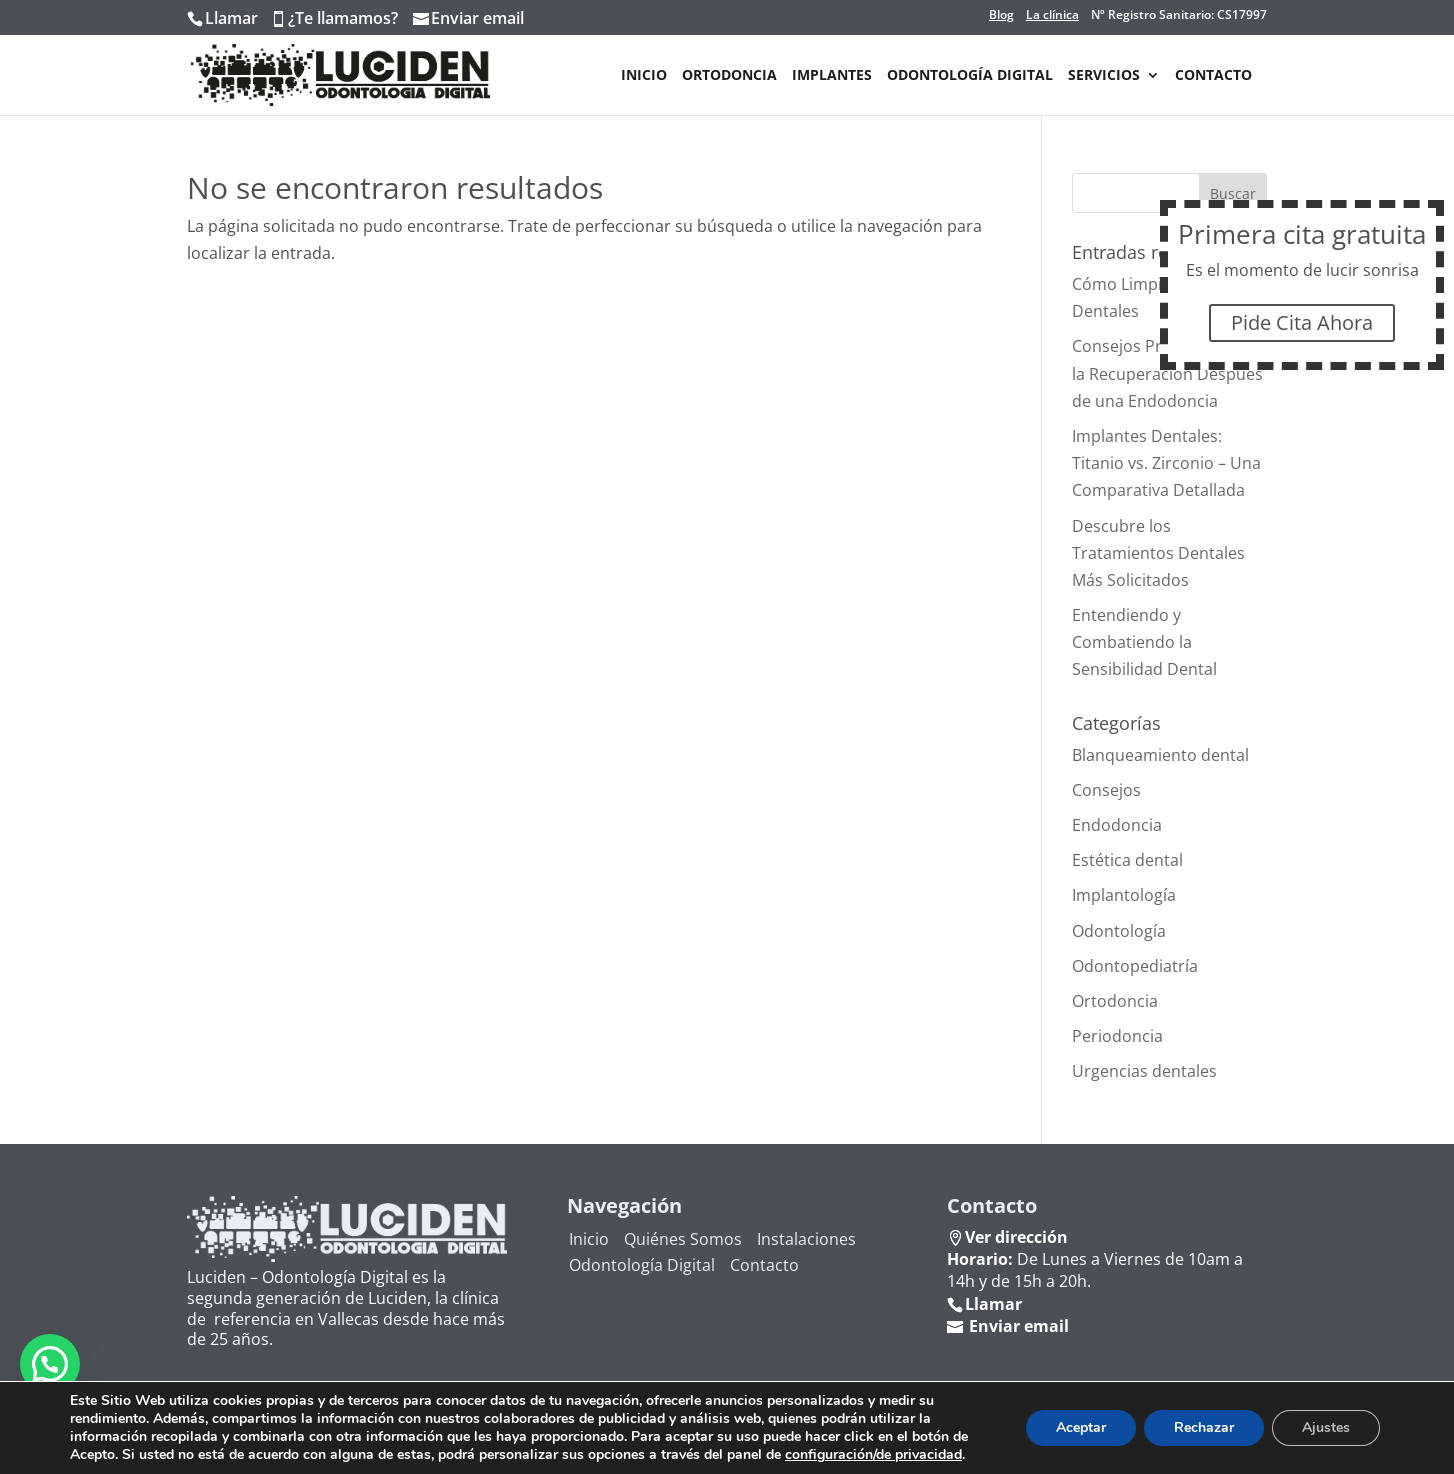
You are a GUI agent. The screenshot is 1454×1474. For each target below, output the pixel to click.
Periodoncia (1117, 1036)
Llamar (231, 18)
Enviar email (477, 18)
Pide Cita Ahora (1303, 322)
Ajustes (1326, 1427)
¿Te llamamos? (343, 18)
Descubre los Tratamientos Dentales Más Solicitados (1158, 553)
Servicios (1104, 76)
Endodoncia (1117, 825)
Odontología (1119, 931)
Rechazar (1204, 1427)
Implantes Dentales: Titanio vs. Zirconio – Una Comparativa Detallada (1166, 463)
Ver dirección (1016, 1237)
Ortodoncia (729, 76)
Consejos (1106, 790)
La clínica (1052, 15)
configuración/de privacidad (873, 1455)
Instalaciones (806, 1239)
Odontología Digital (970, 76)
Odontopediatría (1135, 966)
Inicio (644, 76)
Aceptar (1081, 1427)
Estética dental (1127, 860)
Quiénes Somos (683, 1239)
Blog (1001, 15)
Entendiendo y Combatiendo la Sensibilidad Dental (1144, 642)
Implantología (1124, 895)
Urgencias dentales (1144, 1071)
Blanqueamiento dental (1160, 755)
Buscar (1233, 193)
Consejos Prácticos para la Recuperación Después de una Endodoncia (1167, 373)
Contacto (1213, 76)
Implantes (832, 76)
